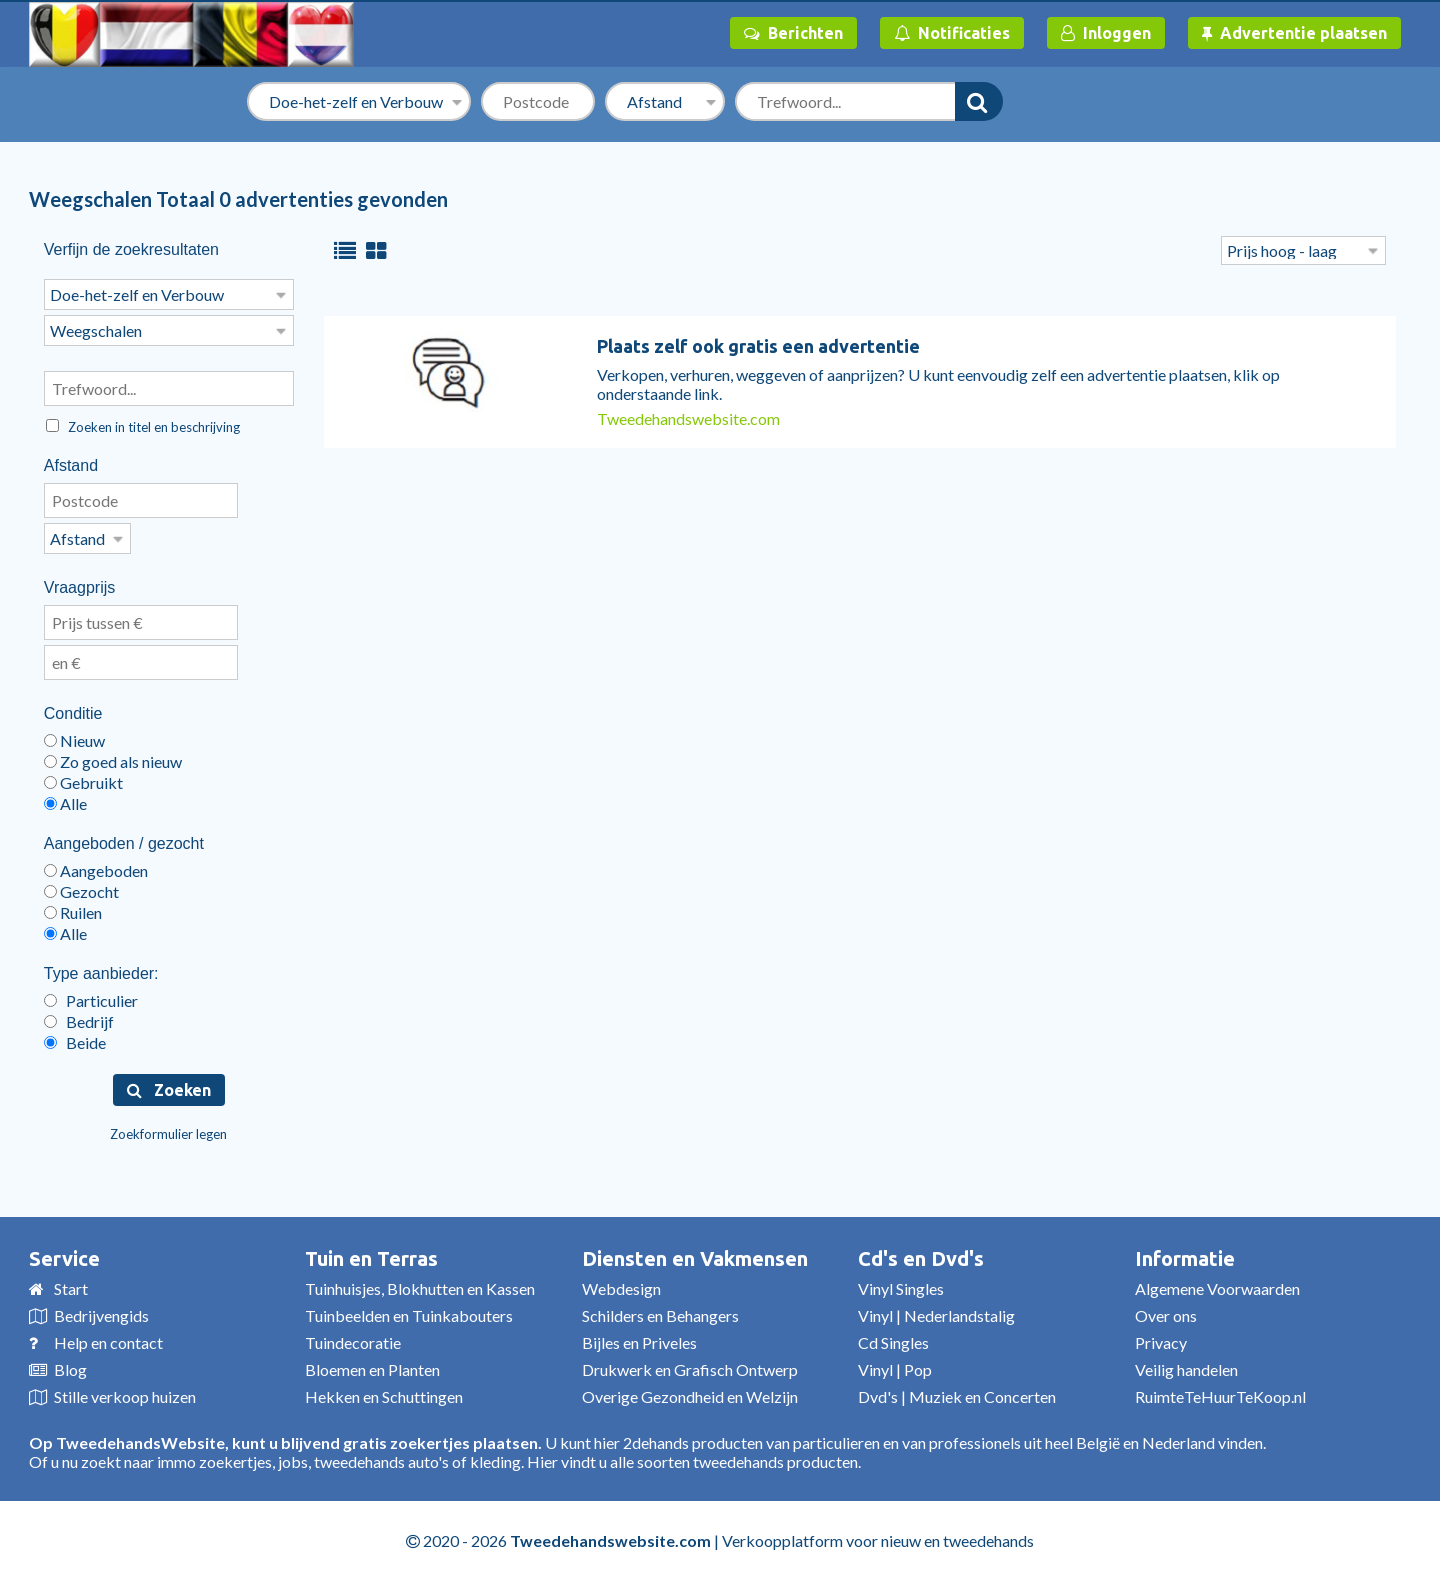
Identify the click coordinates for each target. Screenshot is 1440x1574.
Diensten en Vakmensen (695, 1252)
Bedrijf (79, 1015)
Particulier (91, 994)
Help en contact (108, 1336)
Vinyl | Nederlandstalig (936, 1309)
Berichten (793, 33)
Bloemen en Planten (372, 1363)
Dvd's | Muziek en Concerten (957, 1390)
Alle (65, 797)
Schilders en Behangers (660, 1309)
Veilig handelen (1186, 1363)
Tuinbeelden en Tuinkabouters (409, 1309)
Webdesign (621, 1282)
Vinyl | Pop (895, 1363)
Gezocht (81, 885)
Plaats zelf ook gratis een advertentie (758, 346)
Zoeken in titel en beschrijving (143, 423)
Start (71, 1282)
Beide (75, 1036)
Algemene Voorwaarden (1217, 1282)
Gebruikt (83, 776)
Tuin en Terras (371, 1252)
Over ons (1166, 1309)
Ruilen (73, 906)
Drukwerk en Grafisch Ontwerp (690, 1363)
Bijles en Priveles (639, 1336)
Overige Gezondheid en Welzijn (690, 1390)
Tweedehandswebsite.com (688, 418)
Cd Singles (893, 1336)
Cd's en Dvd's (921, 1252)
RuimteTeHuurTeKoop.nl (1220, 1390)
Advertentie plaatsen (1294, 33)
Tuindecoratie (353, 1336)
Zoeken (169, 1084)
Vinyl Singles (901, 1282)
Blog (70, 1363)
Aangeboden (96, 864)
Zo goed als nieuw (113, 755)
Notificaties (952, 33)
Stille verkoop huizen (125, 1390)
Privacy (1161, 1336)
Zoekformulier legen (168, 1128)
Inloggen (1106, 33)
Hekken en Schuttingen (384, 1390)
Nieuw (74, 734)
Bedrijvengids (101, 1309)
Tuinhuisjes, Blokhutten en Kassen (420, 1282)
